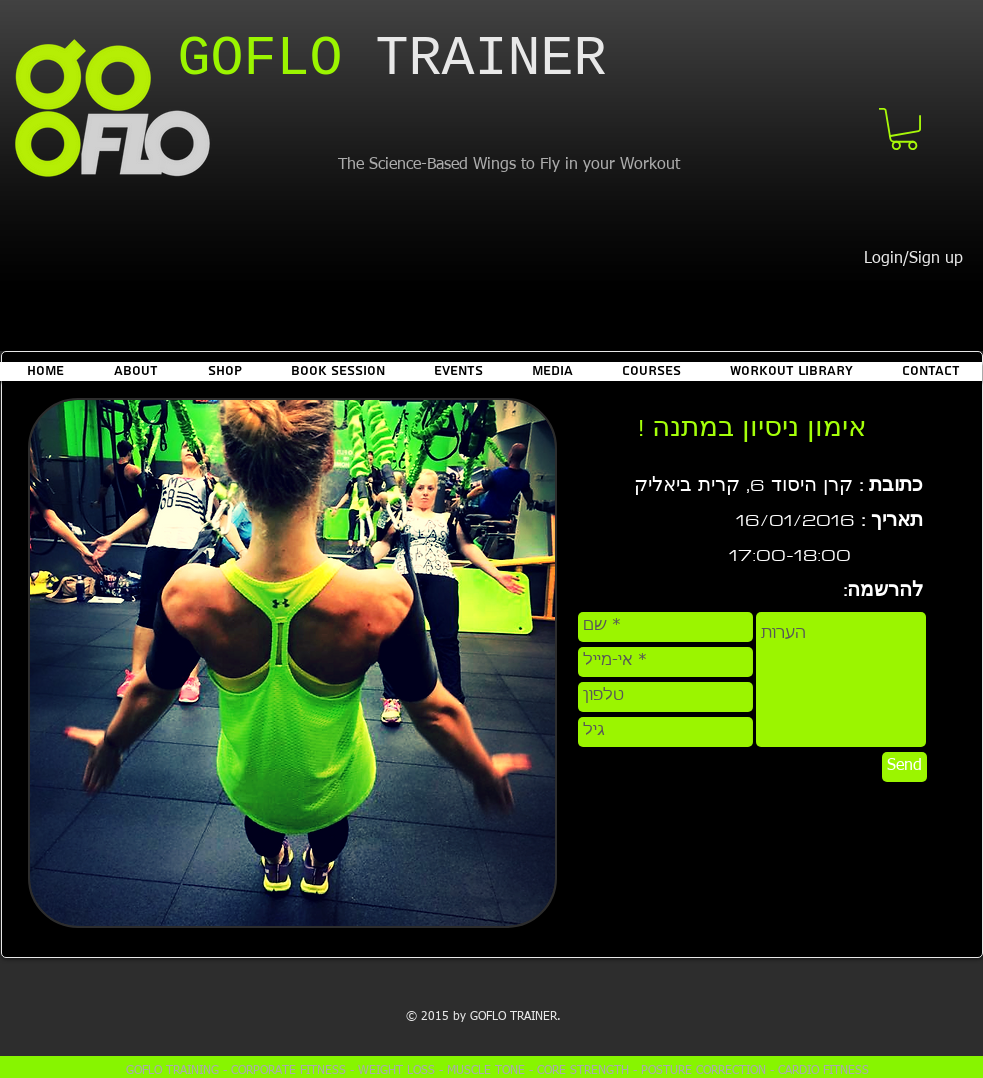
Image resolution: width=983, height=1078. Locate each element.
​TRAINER (392, 59)
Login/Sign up (913, 259)
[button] (904, 129)
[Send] (904, 767)
